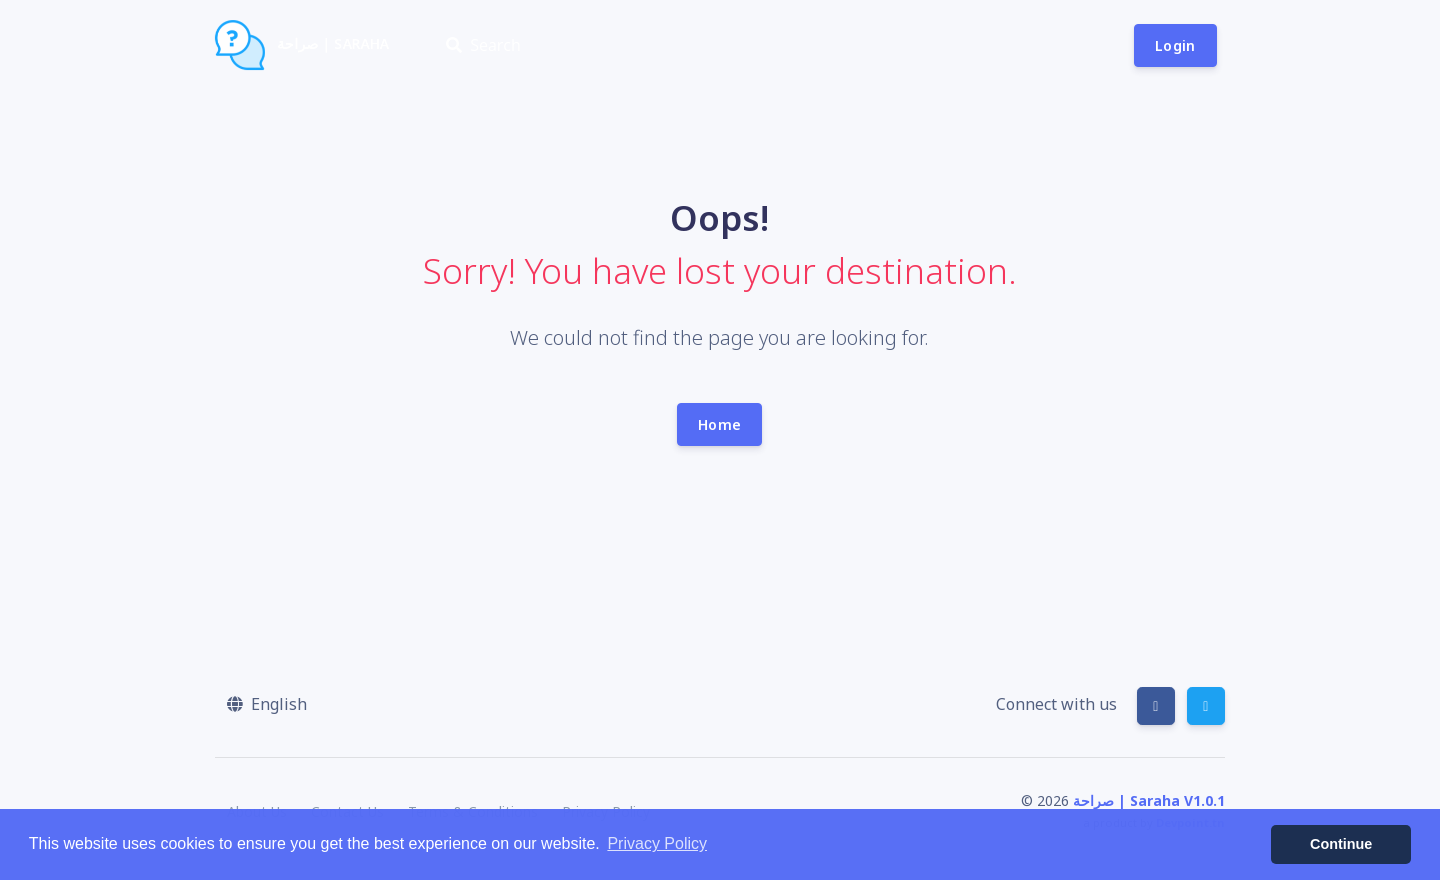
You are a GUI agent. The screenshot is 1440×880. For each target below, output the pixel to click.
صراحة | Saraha (302, 45)
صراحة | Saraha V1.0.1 (1149, 800)
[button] (267, 704)
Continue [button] (1341, 844)
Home (719, 424)
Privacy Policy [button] (657, 843)
